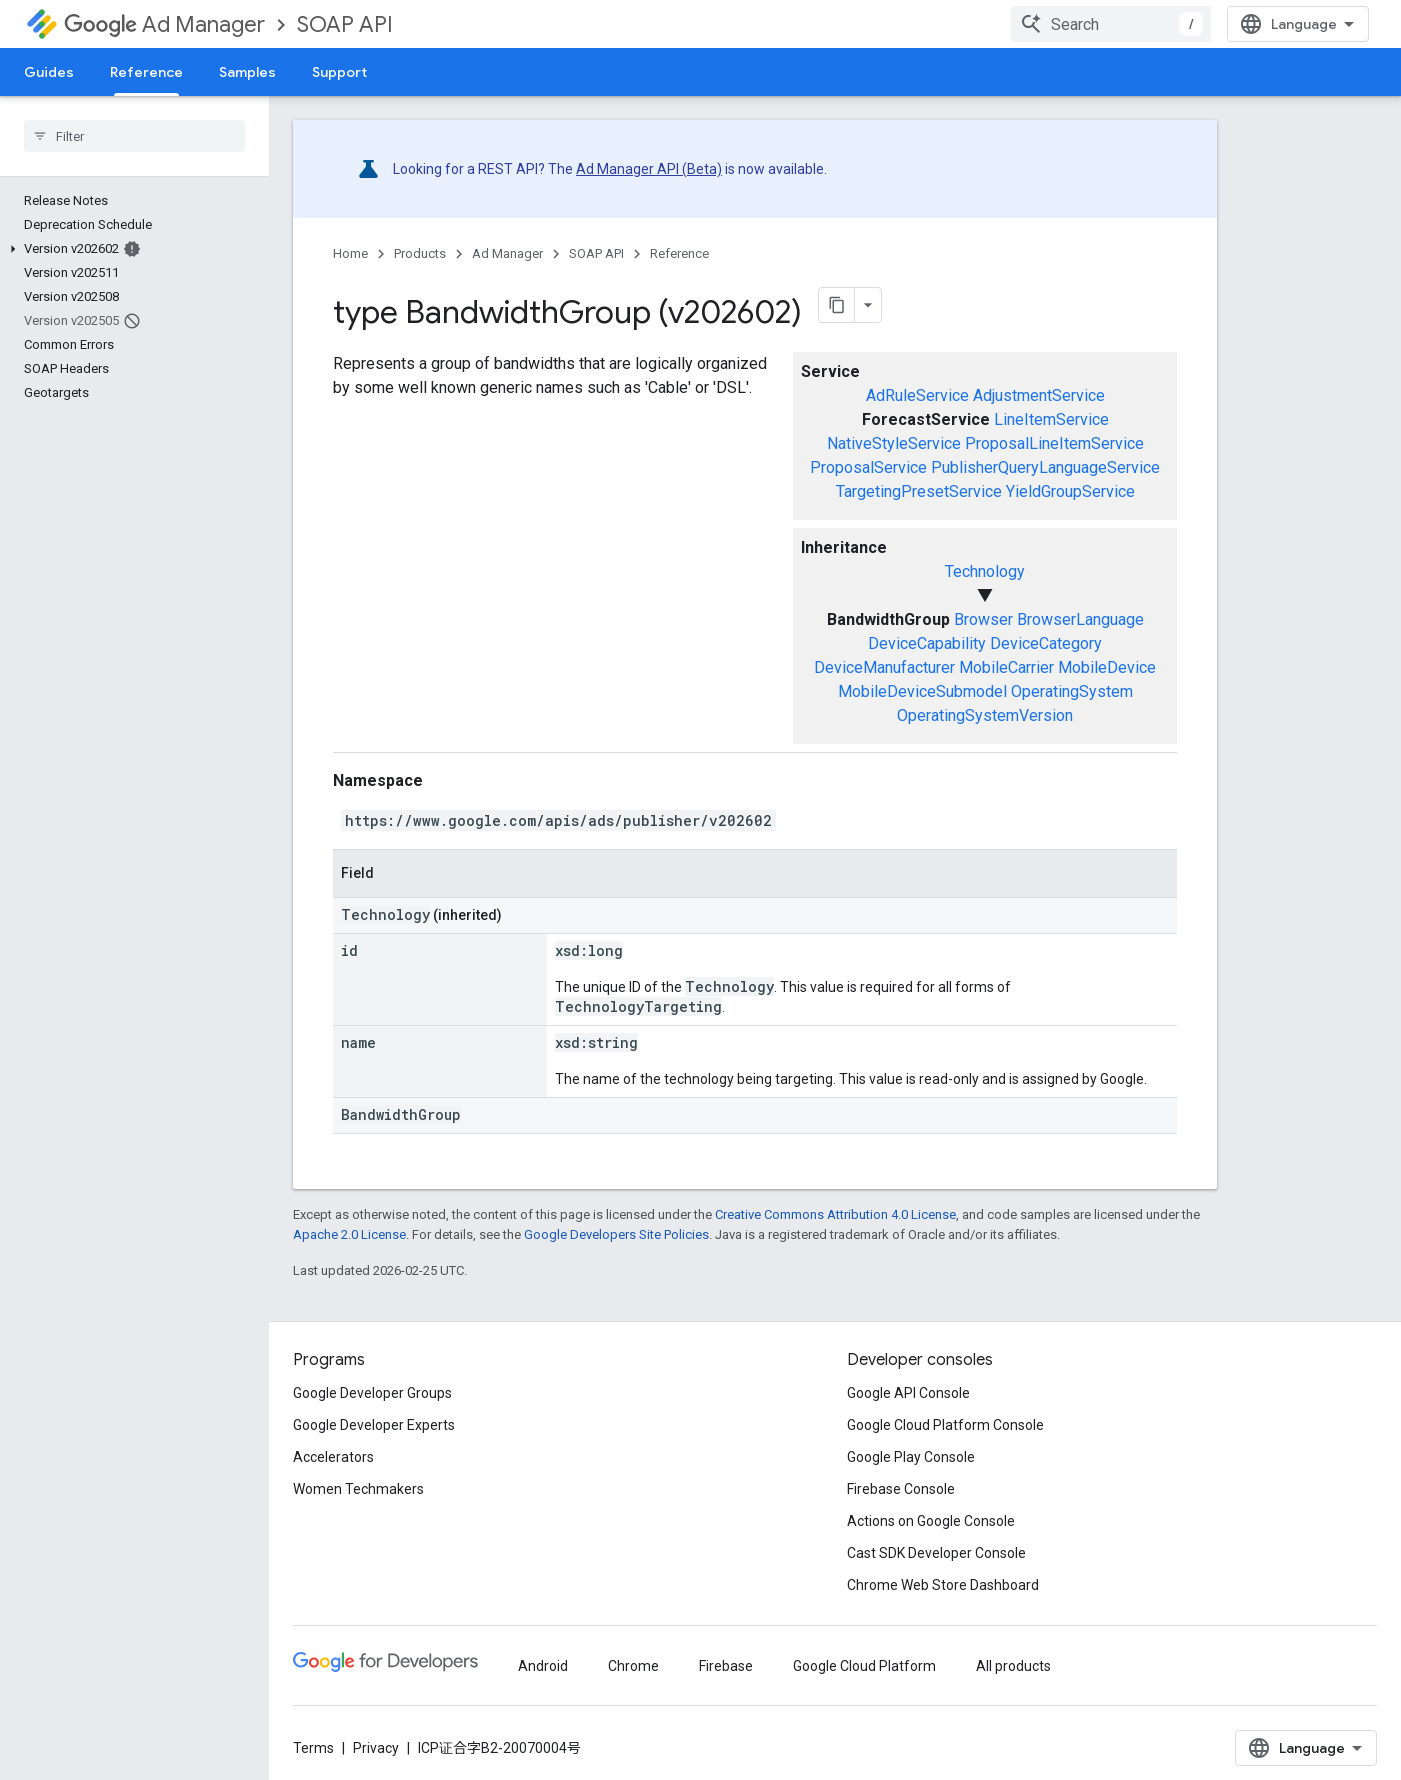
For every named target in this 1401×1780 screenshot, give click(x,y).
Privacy (376, 1748)
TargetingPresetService (919, 491)
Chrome (633, 1666)
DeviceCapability (927, 643)
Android (543, 1666)
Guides (49, 72)
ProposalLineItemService (1054, 443)
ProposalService (868, 467)
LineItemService (1051, 419)
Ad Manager (164, 24)
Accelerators (333, 1457)
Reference (679, 253)
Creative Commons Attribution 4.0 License (835, 1214)
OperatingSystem (1072, 691)
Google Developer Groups (372, 1393)
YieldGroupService (1070, 491)
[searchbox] (134, 136)
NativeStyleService (894, 443)
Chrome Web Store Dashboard (943, 1585)
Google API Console (908, 1393)
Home (350, 253)
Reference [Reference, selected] (146, 72)
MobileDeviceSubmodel (922, 691)
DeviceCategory (1046, 643)
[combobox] (1111, 24)
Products (420, 253)
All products (1013, 1666)
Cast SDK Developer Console (936, 1553)
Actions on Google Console (931, 1521)
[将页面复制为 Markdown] (837, 305)
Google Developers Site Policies (616, 1234)
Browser (983, 619)
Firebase (726, 1666)
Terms (313, 1748)
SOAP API (345, 24)
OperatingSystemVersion (985, 715)
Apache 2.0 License (349, 1234)
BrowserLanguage (1080, 619)
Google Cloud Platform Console (945, 1425)
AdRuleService (917, 395)
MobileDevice (1107, 667)
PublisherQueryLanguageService (1045, 467)
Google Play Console (911, 1457)
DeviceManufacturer (884, 667)
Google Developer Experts (374, 1425)
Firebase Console (901, 1489)
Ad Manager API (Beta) (649, 169)
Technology (985, 571)
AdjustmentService (1039, 395)
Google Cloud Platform (864, 1666)
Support (339, 72)
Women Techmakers (358, 1489)
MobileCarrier (1006, 667)
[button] (130, 249)
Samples (247, 72)
